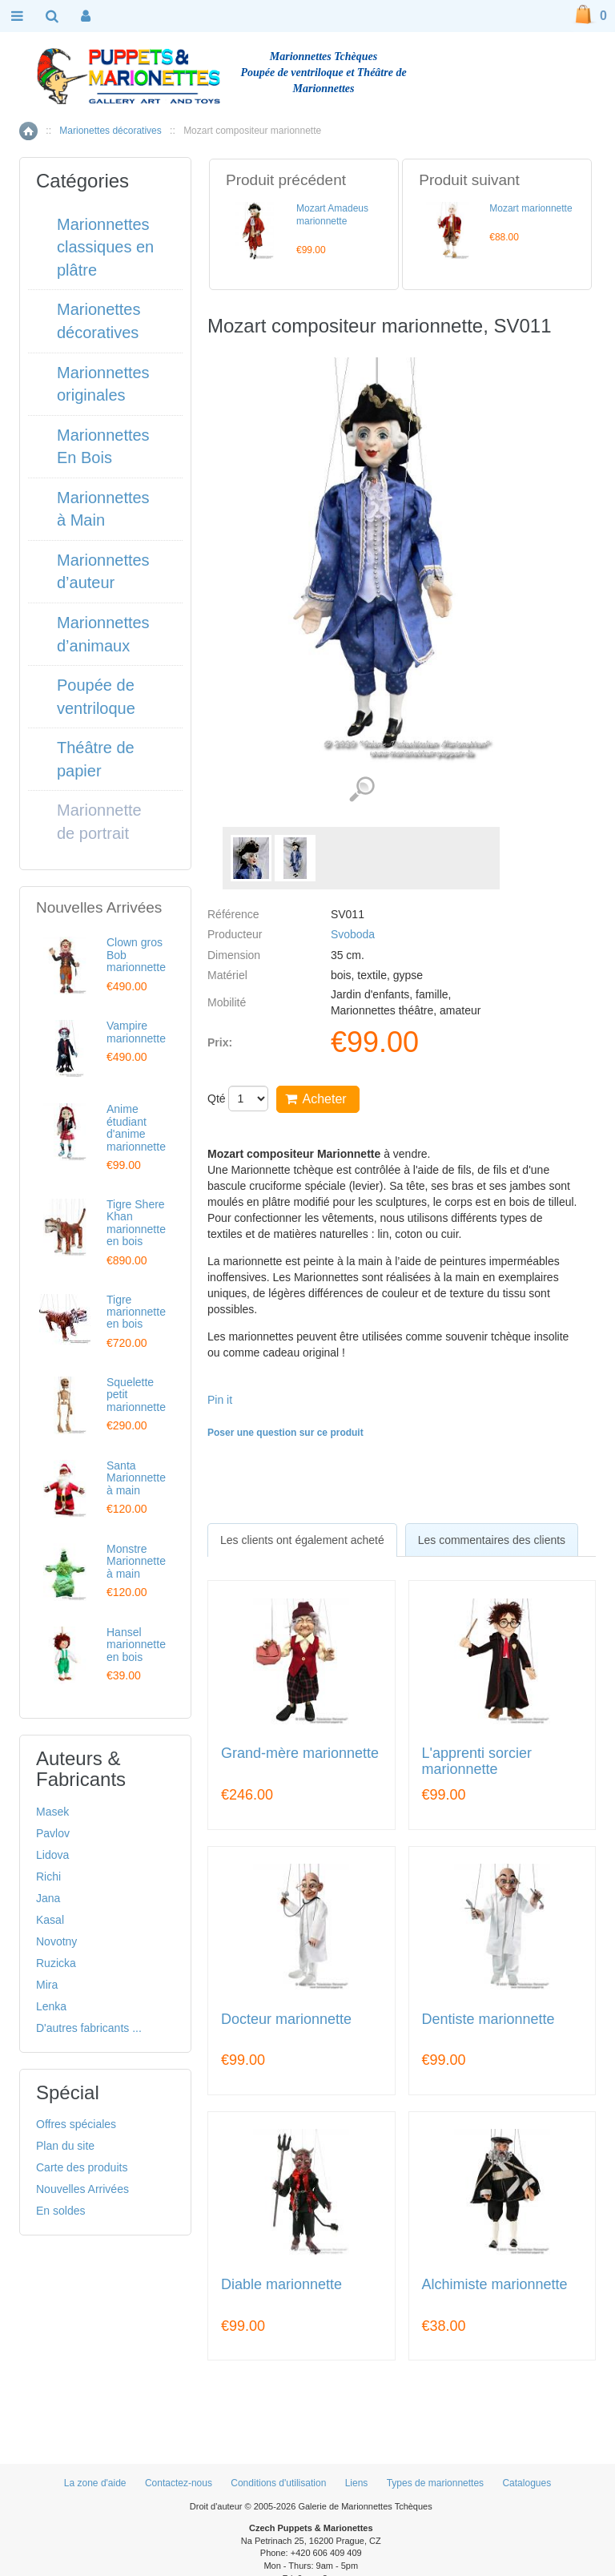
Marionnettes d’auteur (103, 571)
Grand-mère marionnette (300, 1753)
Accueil (28, 131)
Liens (356, 2483)
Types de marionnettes (435, 2483)
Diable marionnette (281, 2284)
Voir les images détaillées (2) (362, 790)
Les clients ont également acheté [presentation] (302, 1540)
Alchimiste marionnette (495, 2284)
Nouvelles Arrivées (82, 2189)
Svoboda (353, 934)
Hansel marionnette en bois (136, 1644)
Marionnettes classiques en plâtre (105, 247)
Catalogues (526, 2483)
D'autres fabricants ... (89, 2028)
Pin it (219, 1399)
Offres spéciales (76, 2124)
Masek (52, 1811)
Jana (48, 1898)
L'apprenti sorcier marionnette (477, 1761)
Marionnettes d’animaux (103, 634)
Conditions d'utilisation (278, 2483)
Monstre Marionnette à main (136, 1561)
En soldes (60, 2210)
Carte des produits (81, 2167)
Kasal (50, 1919)
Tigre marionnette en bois (136, 1312)
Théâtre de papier (96, 759)
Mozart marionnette (530, 208)
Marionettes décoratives (110, 130)
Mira (47, 1984)
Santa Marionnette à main (136, 1478)
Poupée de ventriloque (96, 696)
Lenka (51, 2006)
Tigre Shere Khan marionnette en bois (136, 1223)
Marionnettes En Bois (103, 446)
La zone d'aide (95, 2483)
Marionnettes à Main (103, 509)
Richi (48, 1876)
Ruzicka (56, 1963)
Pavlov (53, 1833)
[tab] (302, 1540)
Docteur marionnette (286, 2019)
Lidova (52, 1854)
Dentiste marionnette (488, 2019)
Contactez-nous (178, 2483)
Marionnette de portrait (99, 821)
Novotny (56, 1941)
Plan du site (65, 2145)
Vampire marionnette (136, 1031)
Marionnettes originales (103, 384)
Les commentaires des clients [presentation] (491, 1540)
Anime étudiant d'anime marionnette (136, 1127)
